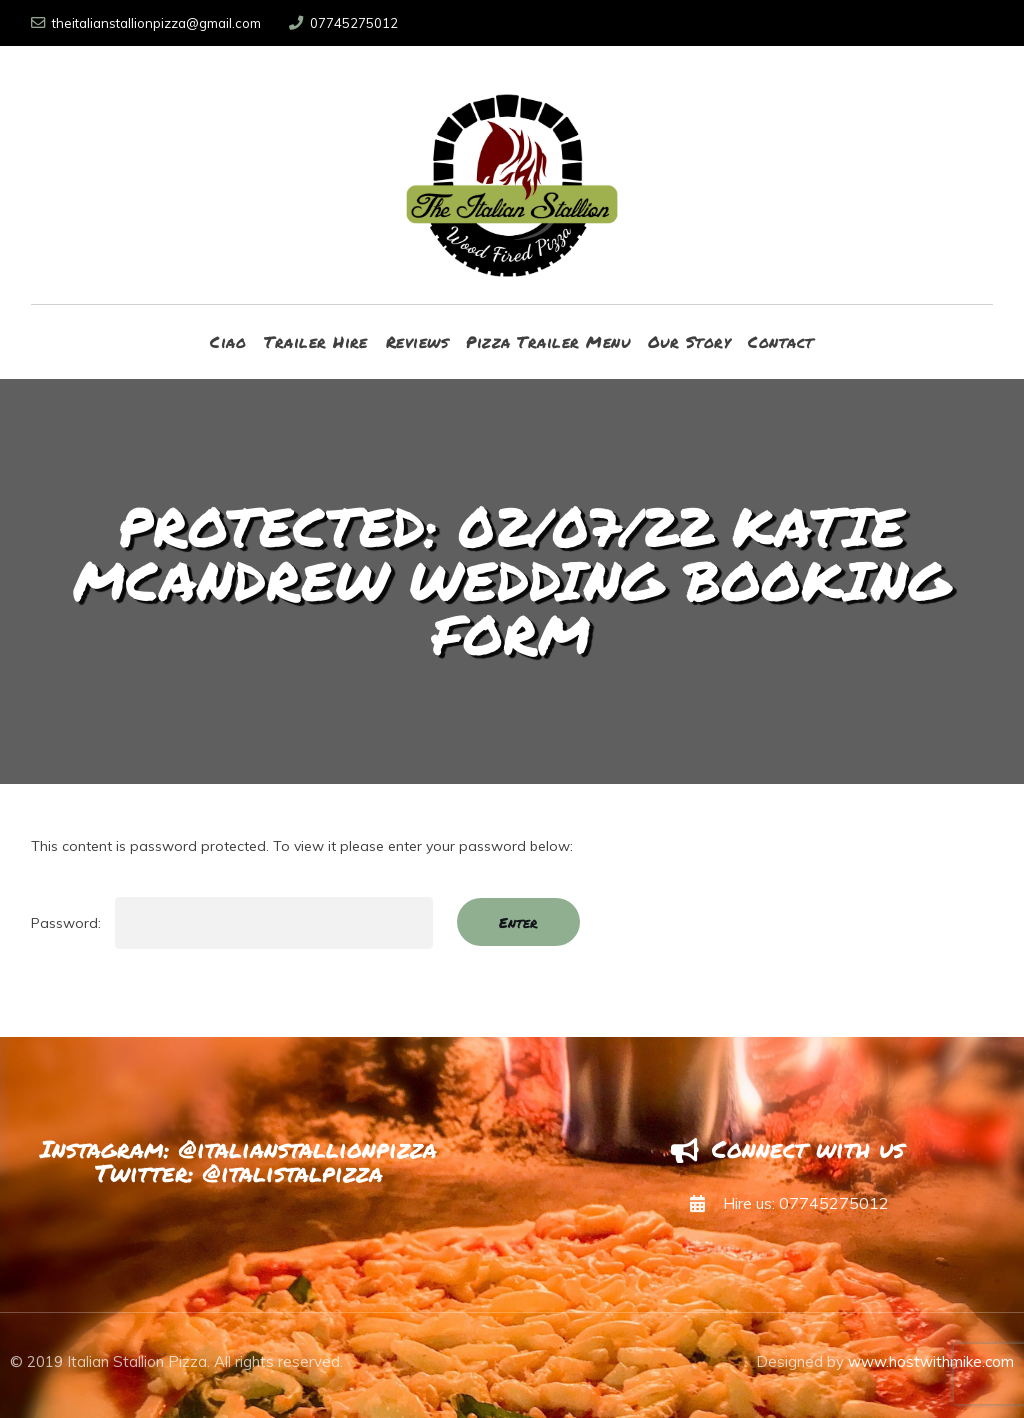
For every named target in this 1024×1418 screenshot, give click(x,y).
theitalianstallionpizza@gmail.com (146, 23)
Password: (232, 923)
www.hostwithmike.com (931, 1361)
